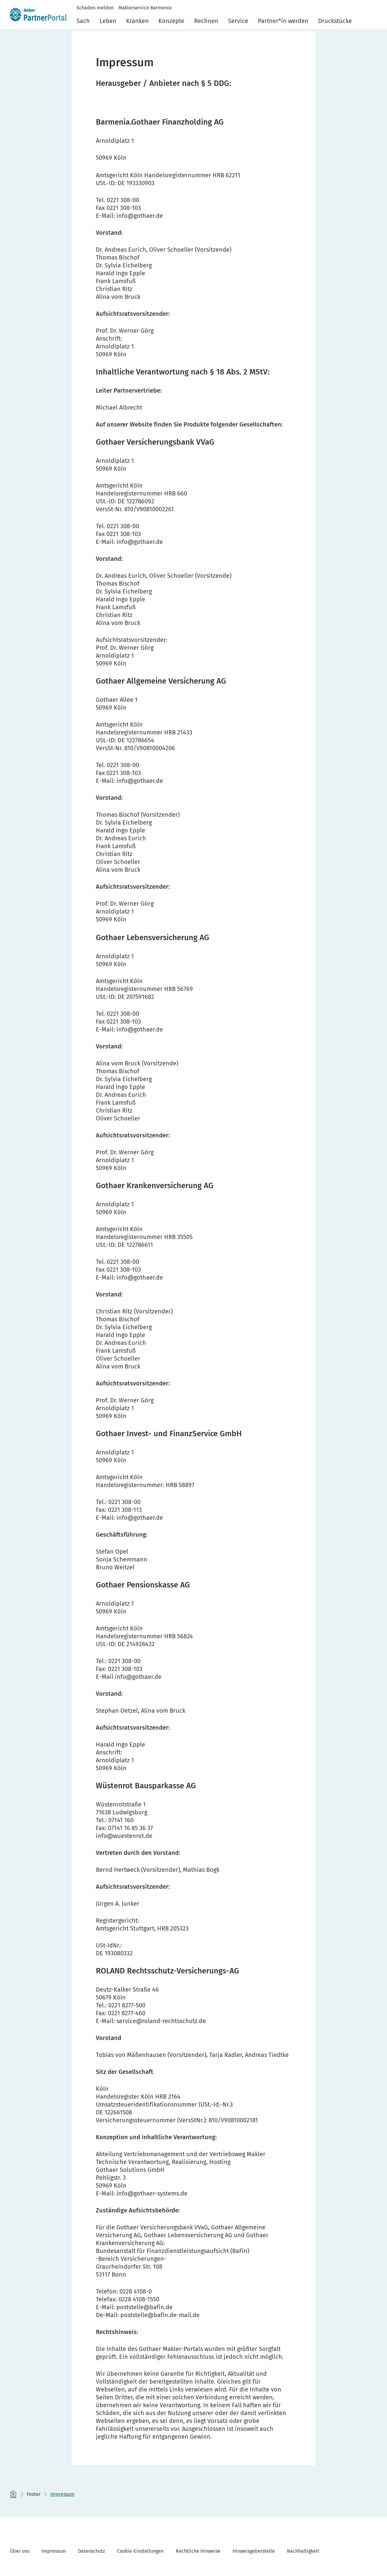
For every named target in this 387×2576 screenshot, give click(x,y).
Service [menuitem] (238, 21)
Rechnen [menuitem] (206, 21)
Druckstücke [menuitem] (335, 21)
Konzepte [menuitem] (171, 21)
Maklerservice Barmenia (145, 8)
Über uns (19, 2551)
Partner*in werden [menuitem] (283, 21)
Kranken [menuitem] (137, 21)
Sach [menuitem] (83, 21)
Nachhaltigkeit (303, 2551)
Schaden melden (95, 8)
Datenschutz (91, 2551)
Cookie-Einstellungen (140, 2551)
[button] (373, 19)
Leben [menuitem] (107, 21)
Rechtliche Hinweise (198, 2551)
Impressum (53, 2551)
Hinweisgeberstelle (254, 2551)
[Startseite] (13, 2494)
